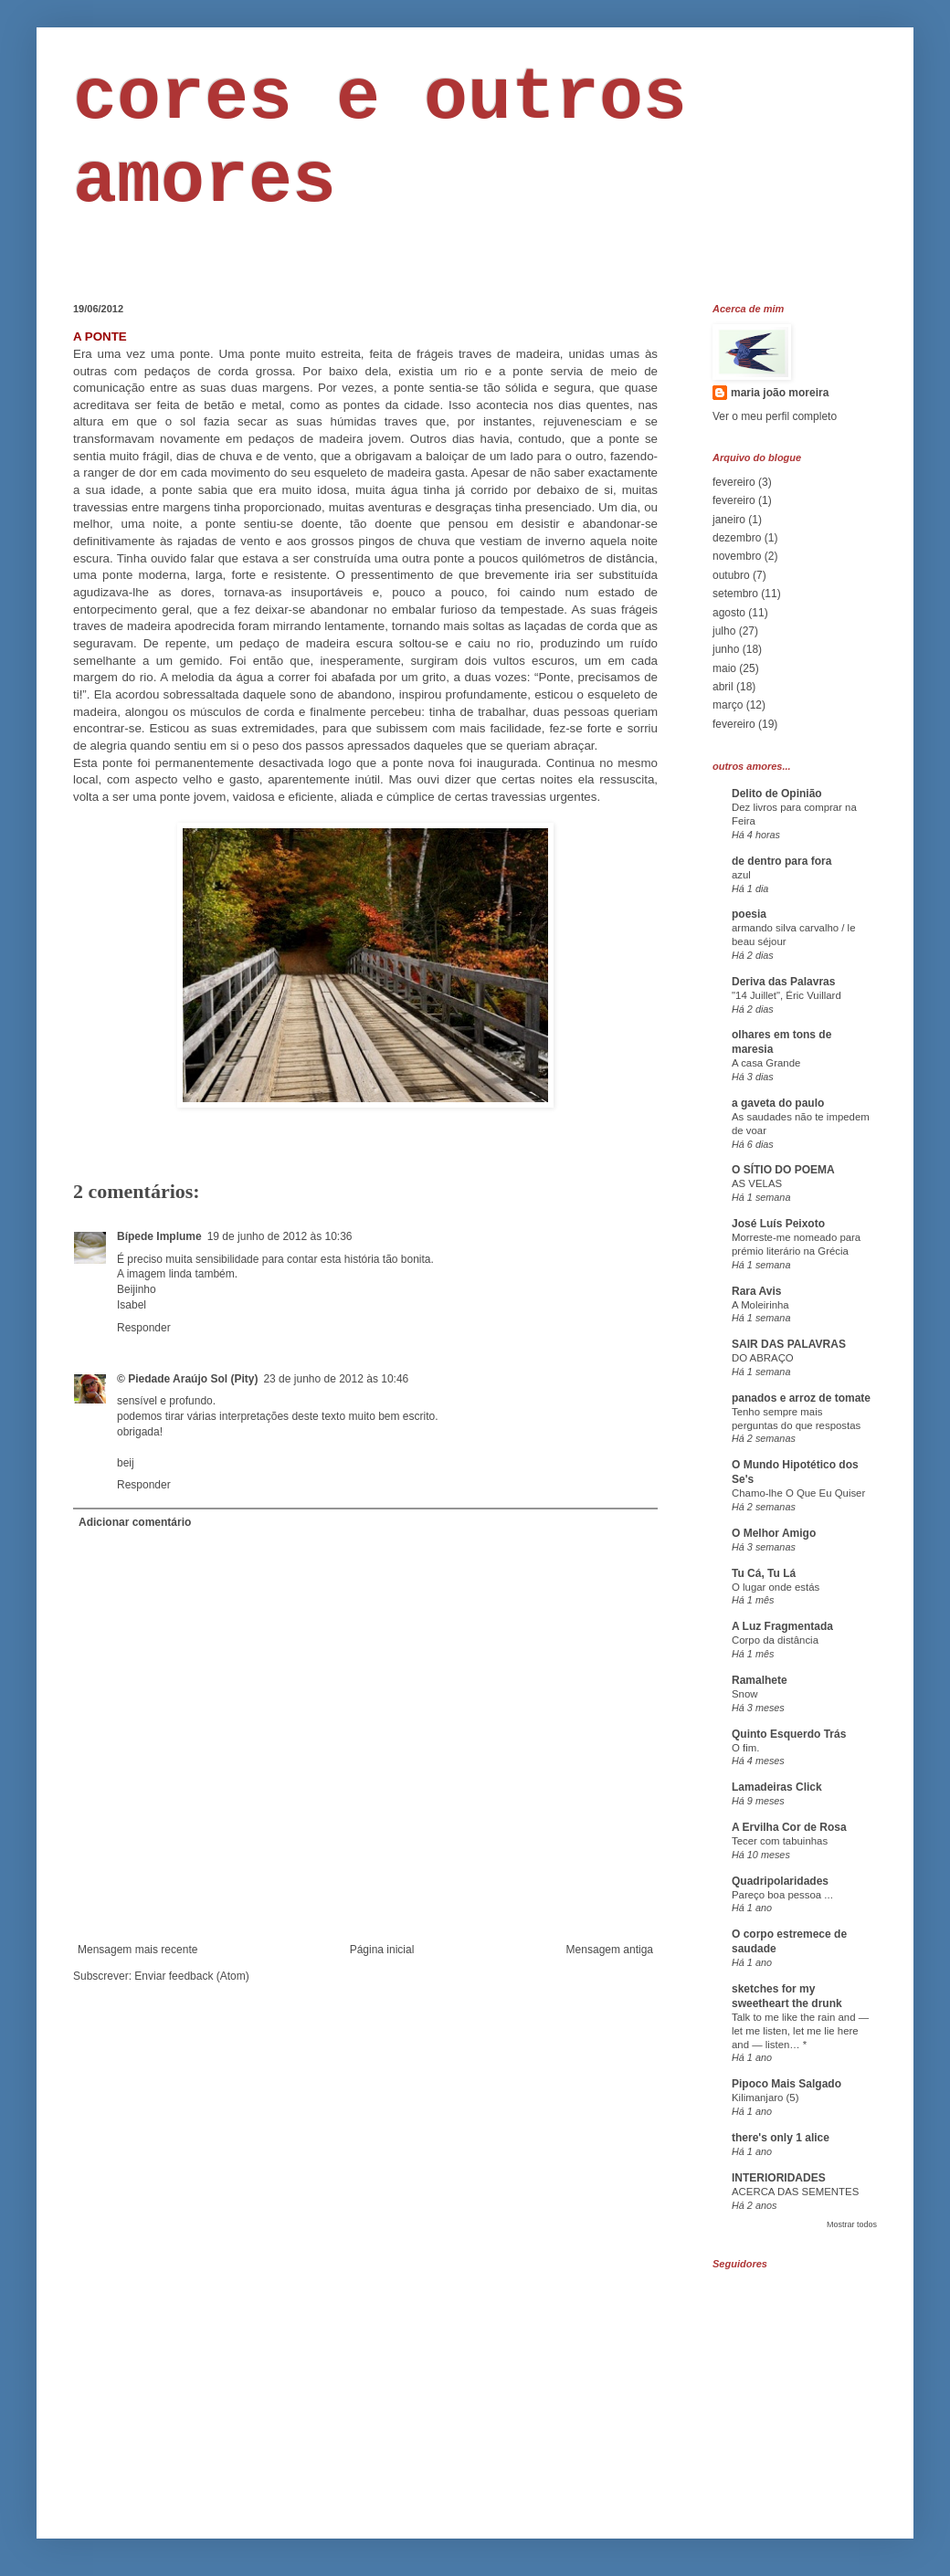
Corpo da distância (775, 1640)
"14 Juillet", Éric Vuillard (786, 995)
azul (741, 874)
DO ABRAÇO (763, 1357)
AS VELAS (757, 1183)
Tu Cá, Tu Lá (764, 1573)
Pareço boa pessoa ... (782, 1894)
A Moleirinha (760, 1304)
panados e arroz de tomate (801, 1398)
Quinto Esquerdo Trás (789, 1734)
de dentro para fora (781, 861)
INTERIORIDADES (779, 2177)
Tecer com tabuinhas (780, 1840)
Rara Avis (756, 1291)
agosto (728, 612)
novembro (736, 556)
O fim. (745, 1747)
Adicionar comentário (135, 1522)
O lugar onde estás (775, 1587)
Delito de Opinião (777, 793)
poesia (749, 914)
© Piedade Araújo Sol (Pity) (187, 1378)
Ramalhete (759, 1680)
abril (723, 686)
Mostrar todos (852, 2224)
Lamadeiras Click (777, 1787)
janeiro (728, 519)
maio (724, 668)
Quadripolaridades (780, 1881)
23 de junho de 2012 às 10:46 (335, 1378)
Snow (745, 1693)
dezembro (736, 537)
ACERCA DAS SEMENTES (795, 2191)
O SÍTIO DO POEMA (783, 1169)
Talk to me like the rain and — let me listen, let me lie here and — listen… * (800, 2031)
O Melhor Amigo (774, 1533)
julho (723, 631)
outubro (731, 575)
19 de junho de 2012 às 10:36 (280, 1236)
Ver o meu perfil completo (774, 416)
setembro (735, 593)
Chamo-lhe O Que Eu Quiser (798, 1493)
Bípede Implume (159, 1236)
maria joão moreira (780, 392)
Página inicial (382, 1949)
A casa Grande (766, 1062)
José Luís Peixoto (778, 1223)
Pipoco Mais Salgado (786, 2083)
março (727, 705)
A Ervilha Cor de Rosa (789, 1827)
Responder (144, 1327)
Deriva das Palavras (783, 981)
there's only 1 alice (780, 2137)
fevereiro (733, 482)
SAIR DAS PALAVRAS (789, 1344)
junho (725, 649)
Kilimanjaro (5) (765, 2097)
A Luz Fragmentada (782, 1626)
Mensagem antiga (609, 1949)
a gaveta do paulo (778, 1103)
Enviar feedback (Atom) (191, 1976)
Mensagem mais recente (137, 1949)
